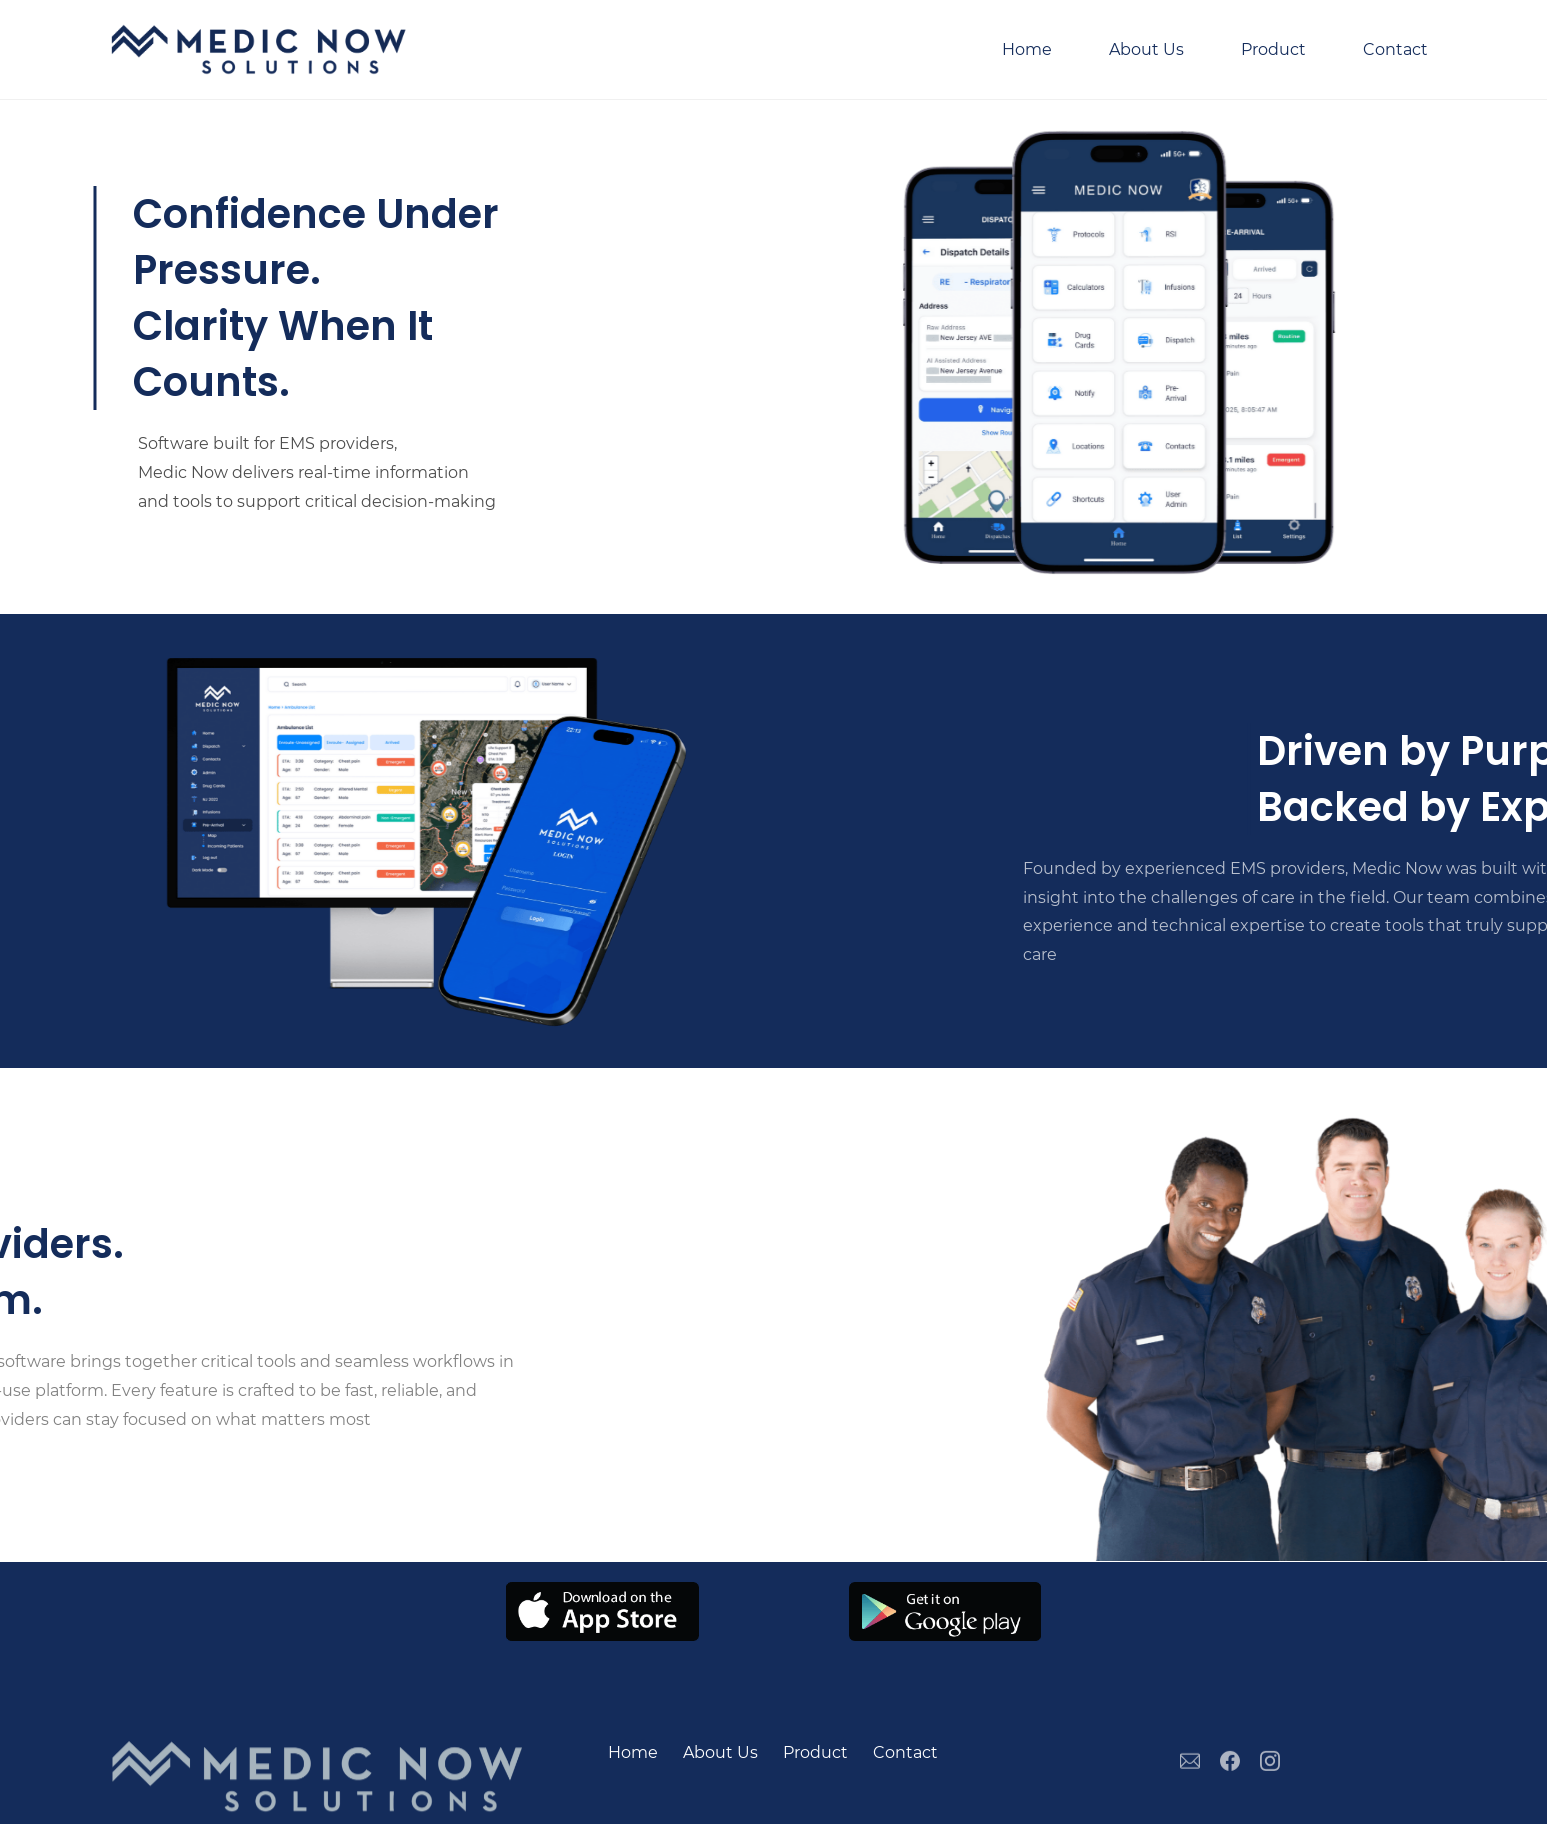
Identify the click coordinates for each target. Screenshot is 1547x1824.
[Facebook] (1230, 1775)
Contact (905, 1752)
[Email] (1190, 1775)
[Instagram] (1270, 1775)
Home (633, 1752)
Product (815, 1752)
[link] (602, 1595)
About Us (720, 1752)
